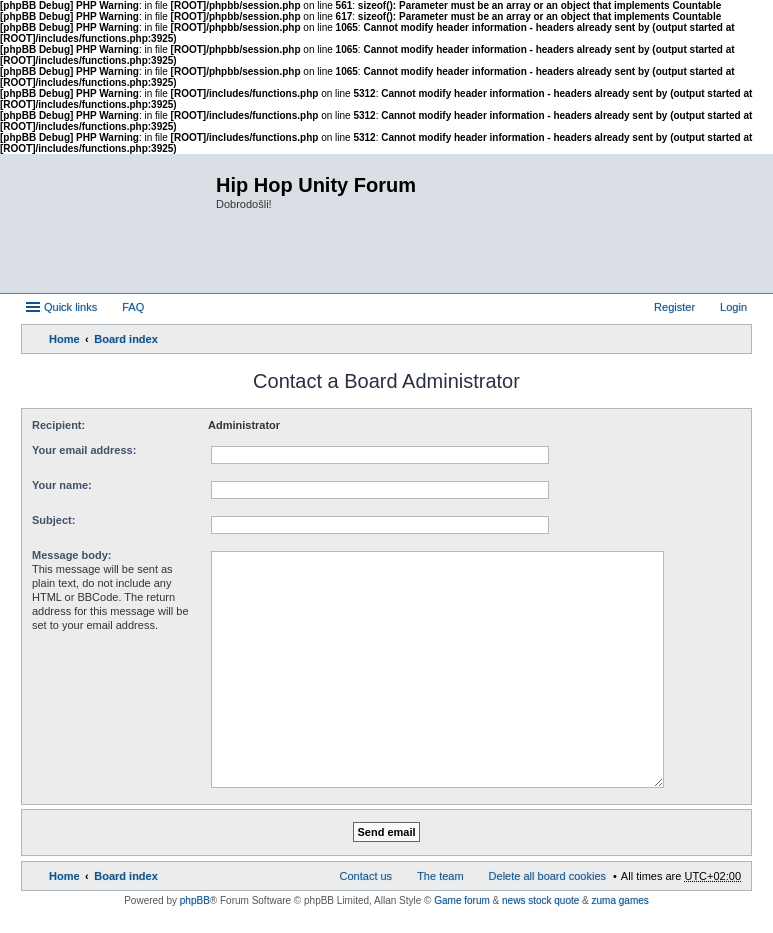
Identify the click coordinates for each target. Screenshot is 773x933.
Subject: (53, 520)
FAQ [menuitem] (133, 307)
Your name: (62, 485)
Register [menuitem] (674, 307)
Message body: (71, 555)
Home (64, 339)
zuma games (620, 900)
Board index (126, 339)
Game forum (462, 900)
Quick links (70, 307)
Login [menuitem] (733, 307)
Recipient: (58, 425)
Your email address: (84, 450)
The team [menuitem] (440, 876)
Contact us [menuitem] (366, 876)
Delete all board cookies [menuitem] (547, 876)
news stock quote (540, 900)
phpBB (195, 900)
